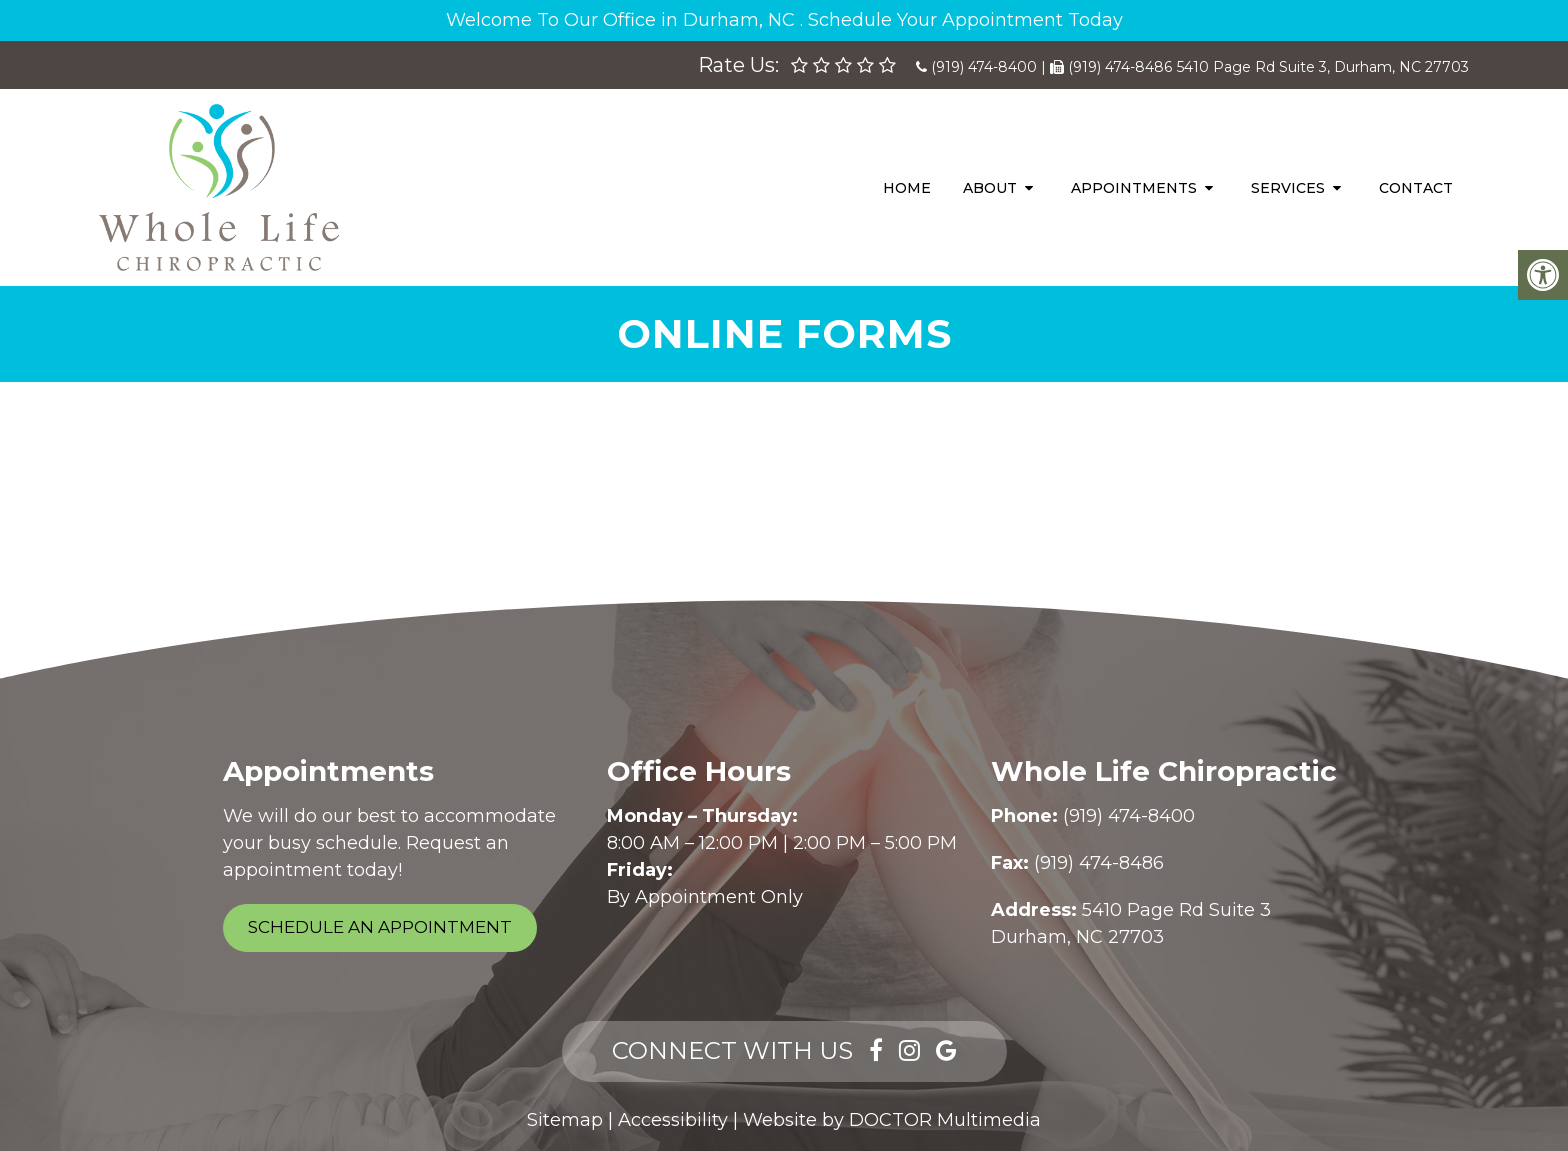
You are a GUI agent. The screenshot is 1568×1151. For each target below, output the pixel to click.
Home (907, 188)
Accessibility (673, 1120)
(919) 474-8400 (984, 67)
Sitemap (565, 1120)
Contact (1416, 188)
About (990, 188)
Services (1288, 188)
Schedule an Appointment (380, 927)
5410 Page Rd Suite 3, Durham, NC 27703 (1323, 67)
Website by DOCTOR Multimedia (892, 1120)
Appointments (1134, 188)
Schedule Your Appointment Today (965, 20)
